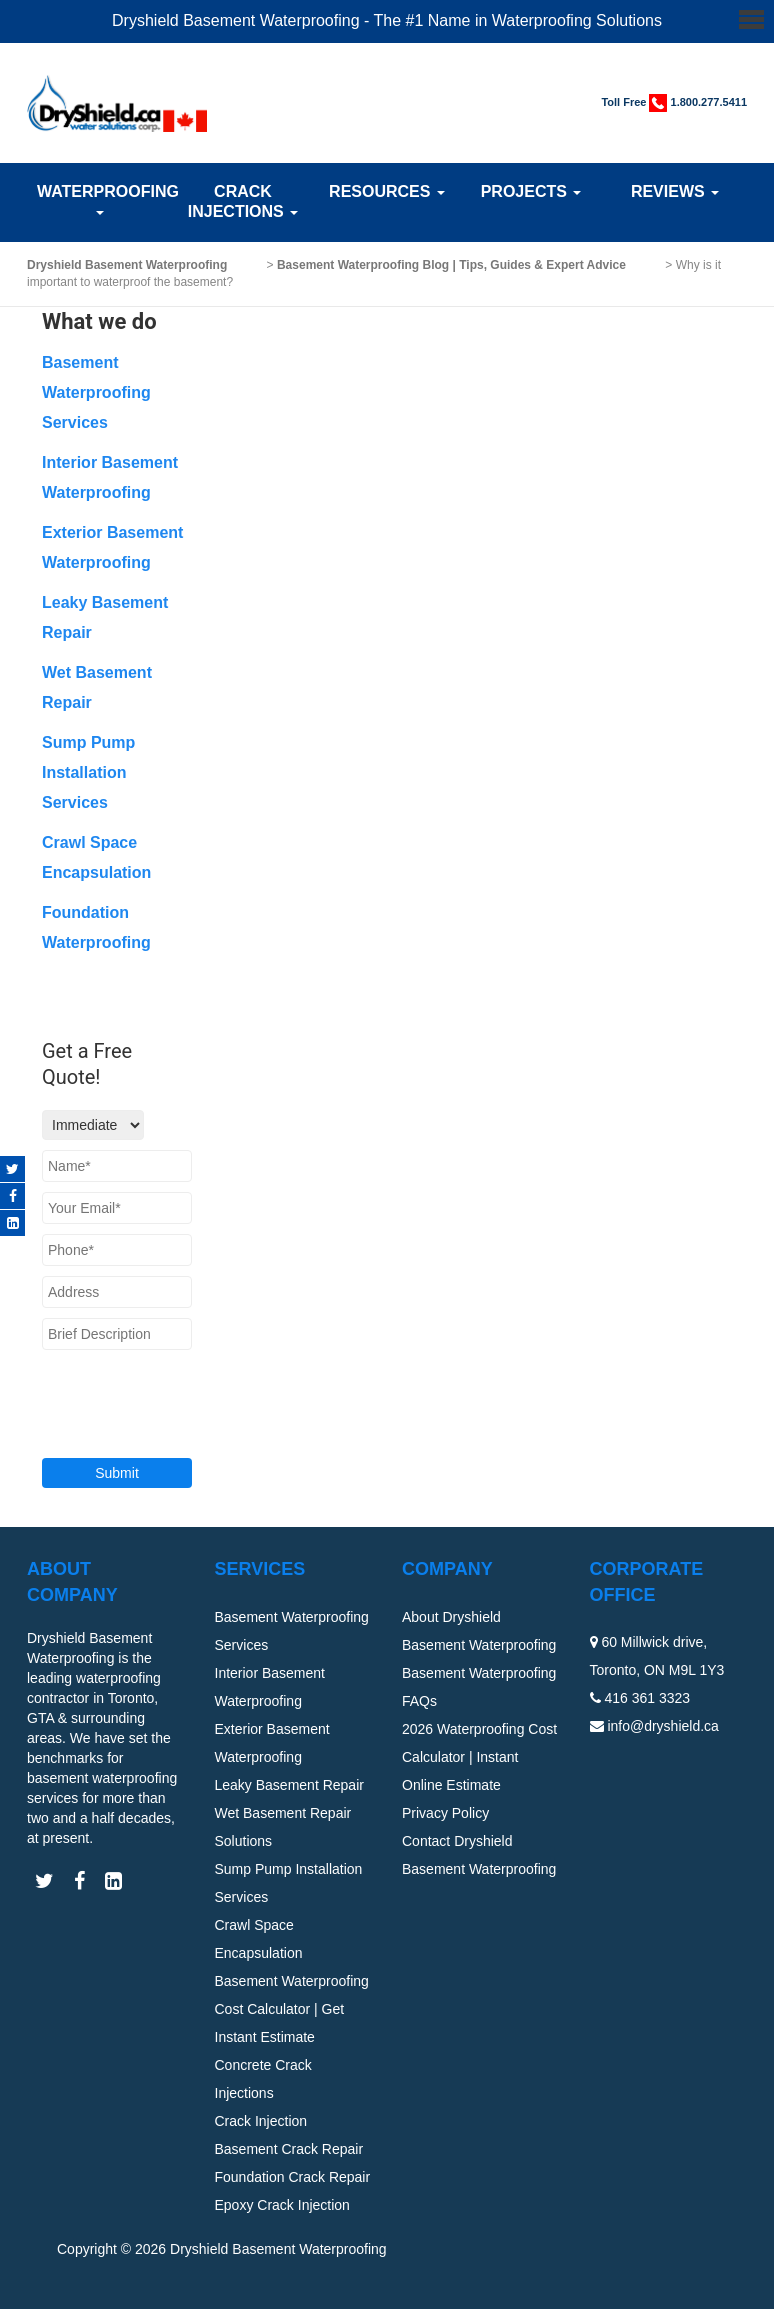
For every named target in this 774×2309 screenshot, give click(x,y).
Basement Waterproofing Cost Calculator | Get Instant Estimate (292, 2009)
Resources (387, 191)
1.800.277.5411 (709, 102)
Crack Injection (261, 2121)
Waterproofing (99, 199)
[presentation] (163, 1391)
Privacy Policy (445, 1813)
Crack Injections (243, 201)
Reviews (675, 191)
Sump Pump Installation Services (88, 772)
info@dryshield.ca (663, 1726)
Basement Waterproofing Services (96, 392)
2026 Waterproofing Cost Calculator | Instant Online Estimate (479, 1757)
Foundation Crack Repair (293, 2177)
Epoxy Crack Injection (282, 2205)
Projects (531, 191)
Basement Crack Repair (289, 2149)
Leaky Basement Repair (289, 1785)
